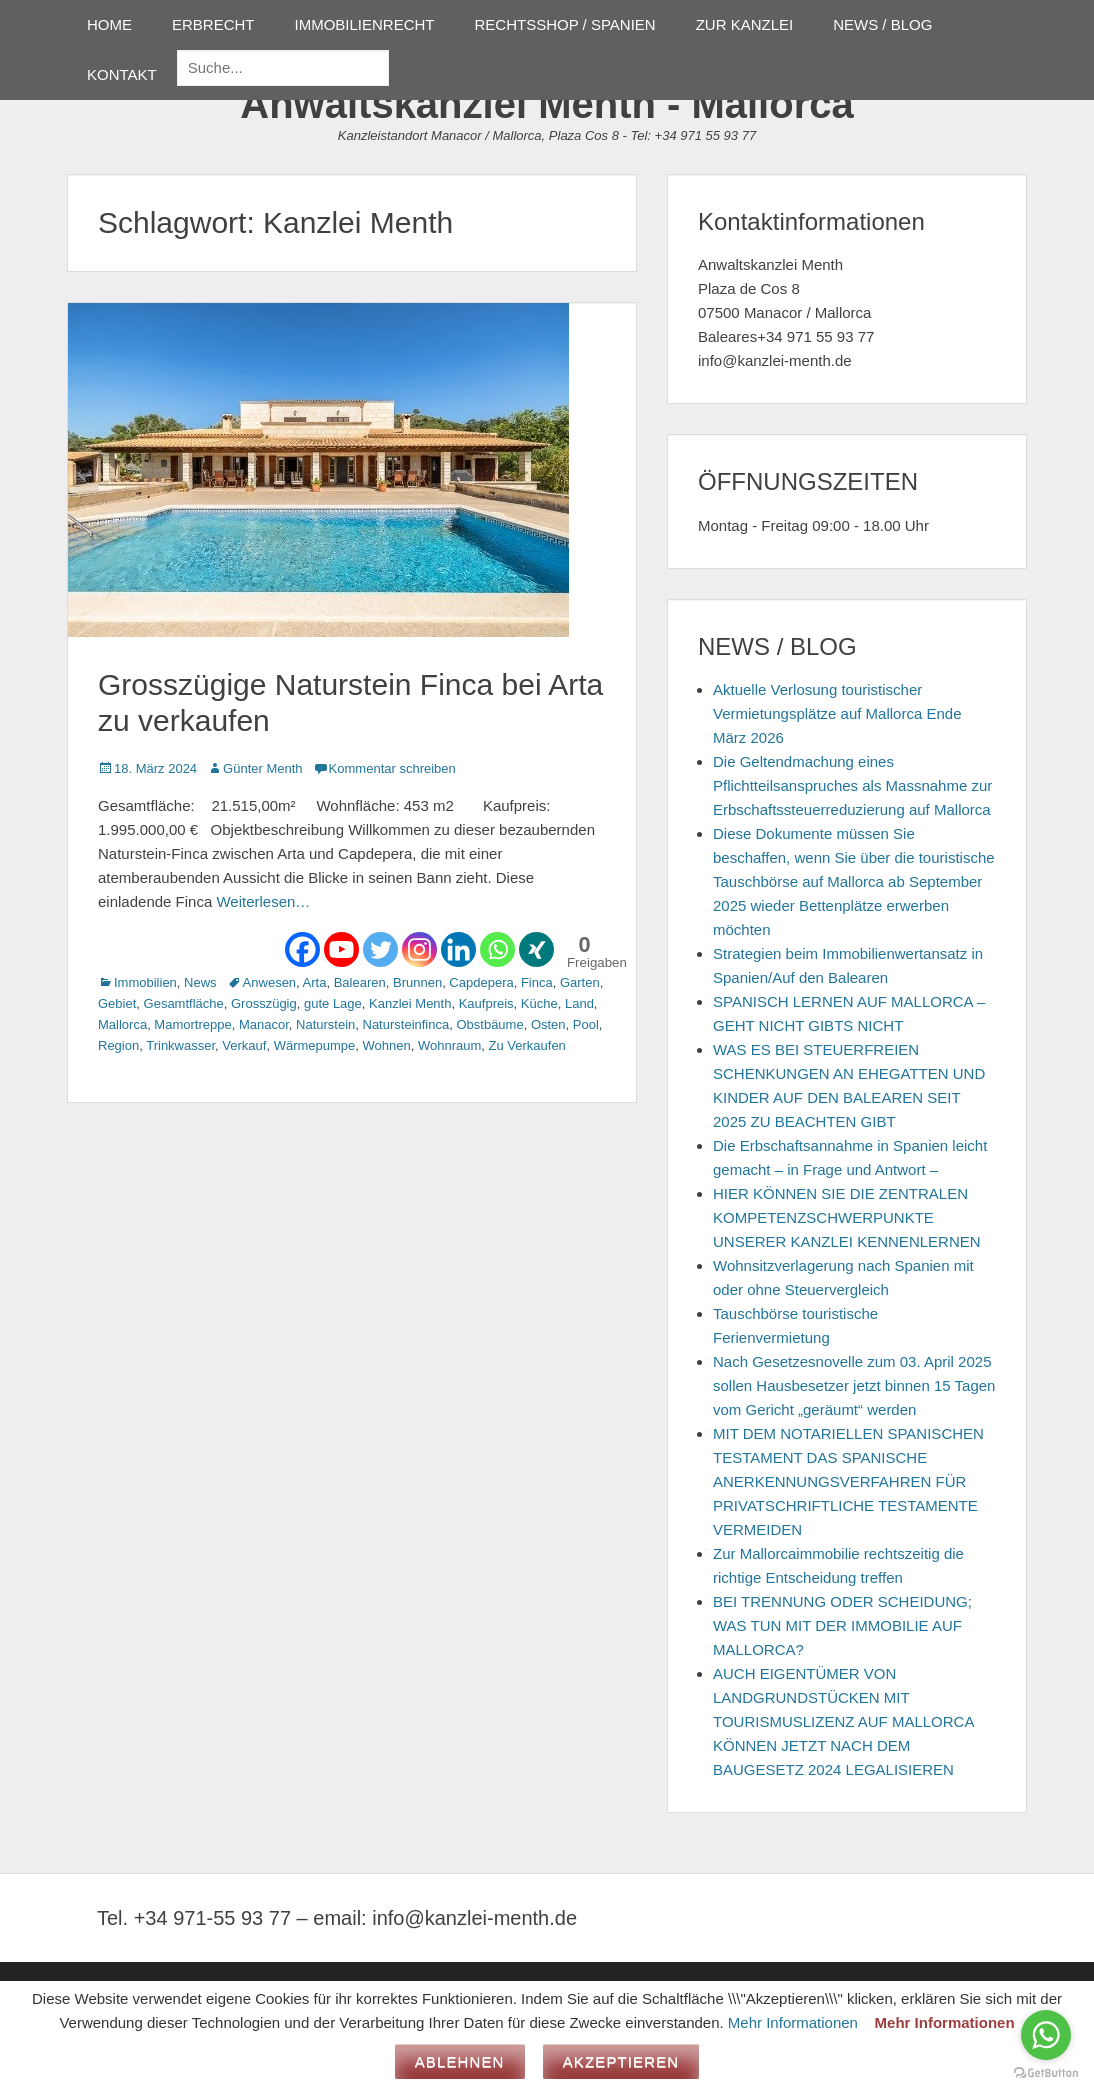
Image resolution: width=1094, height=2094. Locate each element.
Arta (315, 982)
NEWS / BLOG (882, 24)
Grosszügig (264, 1003)
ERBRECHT (213, 24)
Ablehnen (460, 2061)
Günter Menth (263, 768)
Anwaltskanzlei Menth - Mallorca (546, 104)
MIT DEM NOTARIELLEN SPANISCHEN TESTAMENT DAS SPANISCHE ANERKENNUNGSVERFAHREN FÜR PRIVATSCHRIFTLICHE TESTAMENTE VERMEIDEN (848, 1481)
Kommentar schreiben (392, 768)
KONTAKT (122, 74)
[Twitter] (380, 949)
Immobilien (145, 982)
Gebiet (117, 1003)
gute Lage (333, 1003)
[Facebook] (302, 949)
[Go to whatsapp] (1046, 2035)
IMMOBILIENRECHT (365, 24)
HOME (109, 24)
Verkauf (244, 1045)
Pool (586, 1024)
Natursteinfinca (406, 1024)
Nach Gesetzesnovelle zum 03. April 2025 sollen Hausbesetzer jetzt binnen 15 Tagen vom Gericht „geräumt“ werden (854, 1385)
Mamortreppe (192, 1024)
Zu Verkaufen (527, 1045)
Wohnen (387, 1045)
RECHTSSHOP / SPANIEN (565, 24)
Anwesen (269, 982)
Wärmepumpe (315, 1045)
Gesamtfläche (184, 1003)
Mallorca (122, 1024)
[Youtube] (341, 949)
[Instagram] (419, 949)
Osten (548, 1024)
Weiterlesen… (263, 901)
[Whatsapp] (497, 949)
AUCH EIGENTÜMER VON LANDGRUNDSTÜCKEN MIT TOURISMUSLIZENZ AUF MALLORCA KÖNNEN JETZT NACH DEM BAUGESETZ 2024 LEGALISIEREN (843, 1721)
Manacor (264, 1024)
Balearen (360, 982)
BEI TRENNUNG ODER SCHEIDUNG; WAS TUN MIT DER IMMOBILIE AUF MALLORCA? (842, 1625)
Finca (537, 982)
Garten (580, 982)
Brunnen (417, 982)
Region (118, 1045)
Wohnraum (449, 1045)
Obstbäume (489, 1024)
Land (579, 1003)
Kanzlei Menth (410, 1003)
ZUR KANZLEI (745, 24)
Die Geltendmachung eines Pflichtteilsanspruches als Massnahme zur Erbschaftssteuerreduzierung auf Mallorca (852, 785)
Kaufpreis (486, 1003)
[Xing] (536, 949)
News (200, 982)
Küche (539, 1003)
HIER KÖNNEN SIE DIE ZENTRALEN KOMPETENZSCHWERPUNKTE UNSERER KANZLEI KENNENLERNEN (847, 1217)
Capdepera (481, 982)
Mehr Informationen (793, 2022)
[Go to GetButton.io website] (1046, 2073)
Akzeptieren (621, 2061)
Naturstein (325, 1024)
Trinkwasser (180, 1045)
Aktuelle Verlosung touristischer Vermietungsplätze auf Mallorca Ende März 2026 (837, 713)
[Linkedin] (458, 949)
